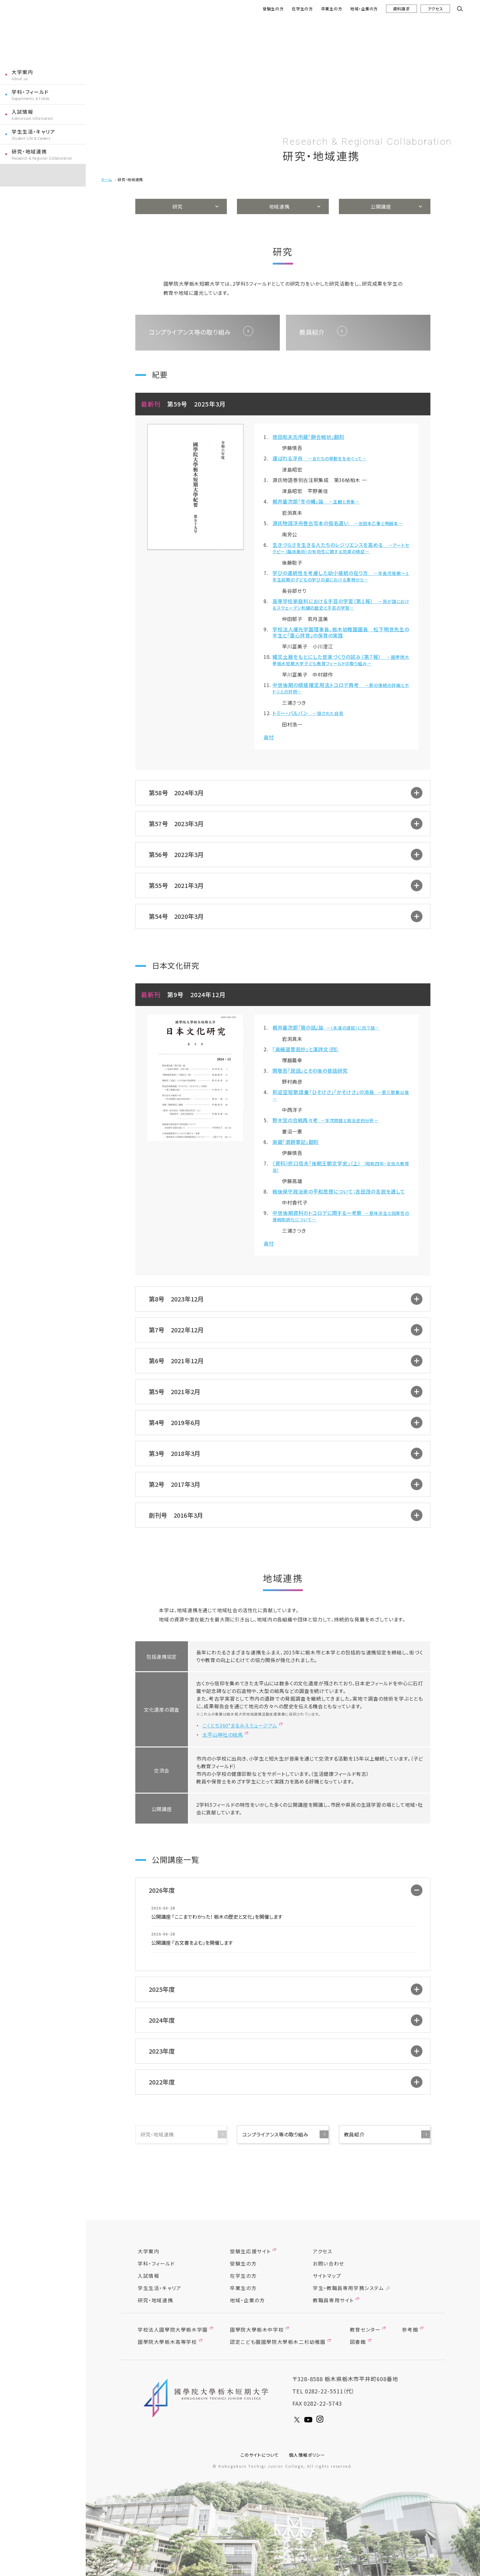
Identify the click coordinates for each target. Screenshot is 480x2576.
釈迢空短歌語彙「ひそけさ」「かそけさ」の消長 (340, 1095)
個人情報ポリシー (307, 2455)
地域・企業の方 (364, 9)
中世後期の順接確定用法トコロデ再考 (340, 688)
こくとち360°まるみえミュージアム (239, 1725)
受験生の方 (273, 9)
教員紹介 (354, 2134)
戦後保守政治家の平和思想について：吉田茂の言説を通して (338, 1191)
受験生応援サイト (250, 2251)
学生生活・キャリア (33, 131)
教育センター (365, 2329)
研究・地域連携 (29, 151)
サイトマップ (327, 2275)
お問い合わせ (328, 2263)
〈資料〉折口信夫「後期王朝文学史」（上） (340, 1166)
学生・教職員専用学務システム (348, 2288)
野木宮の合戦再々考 (325, 1120)
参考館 (410, 2329)
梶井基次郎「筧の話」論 (325, 1027)
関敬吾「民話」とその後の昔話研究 (310, 1070)
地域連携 (279, 206)
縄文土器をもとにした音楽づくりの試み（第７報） (340, 659)
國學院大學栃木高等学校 (167, 2341)
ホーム (106, 179)
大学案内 (22, 72)
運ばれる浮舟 (319, 458)
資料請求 (401, 9)
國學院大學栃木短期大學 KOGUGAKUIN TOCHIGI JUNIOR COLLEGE (207, 2398)
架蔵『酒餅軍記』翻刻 (295, 1141)
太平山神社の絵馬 (222, 1734)
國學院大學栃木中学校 (257, 2329)
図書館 (358, 2341)
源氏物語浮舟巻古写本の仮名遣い (337, 523)
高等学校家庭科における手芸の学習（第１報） (340, 604)
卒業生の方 (331, 9)
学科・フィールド (30, 91)
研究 (177, 206)
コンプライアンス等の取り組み (275, 2134)
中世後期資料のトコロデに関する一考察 (340, 1216)
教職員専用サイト (333, 2300)
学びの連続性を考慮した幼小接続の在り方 (340, 576)
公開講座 (381, 206)
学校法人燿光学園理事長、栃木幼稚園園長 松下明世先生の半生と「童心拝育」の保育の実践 (340, 632)
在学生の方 (302, 9)
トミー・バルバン (307, 713)
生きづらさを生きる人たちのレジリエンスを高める (340, 548)
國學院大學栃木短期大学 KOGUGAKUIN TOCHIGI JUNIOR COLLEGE (41, 33)
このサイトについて (260, 2455)
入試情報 (22, 111)
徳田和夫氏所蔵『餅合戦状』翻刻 (308, 436)
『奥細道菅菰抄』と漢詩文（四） (305, 1049)
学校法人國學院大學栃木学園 (173, 2329)
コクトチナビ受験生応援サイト (43, 175)
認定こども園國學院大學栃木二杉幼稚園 (278, 2341)
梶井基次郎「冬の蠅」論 (316, 501)
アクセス (435, 9)
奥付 (269, 737)
